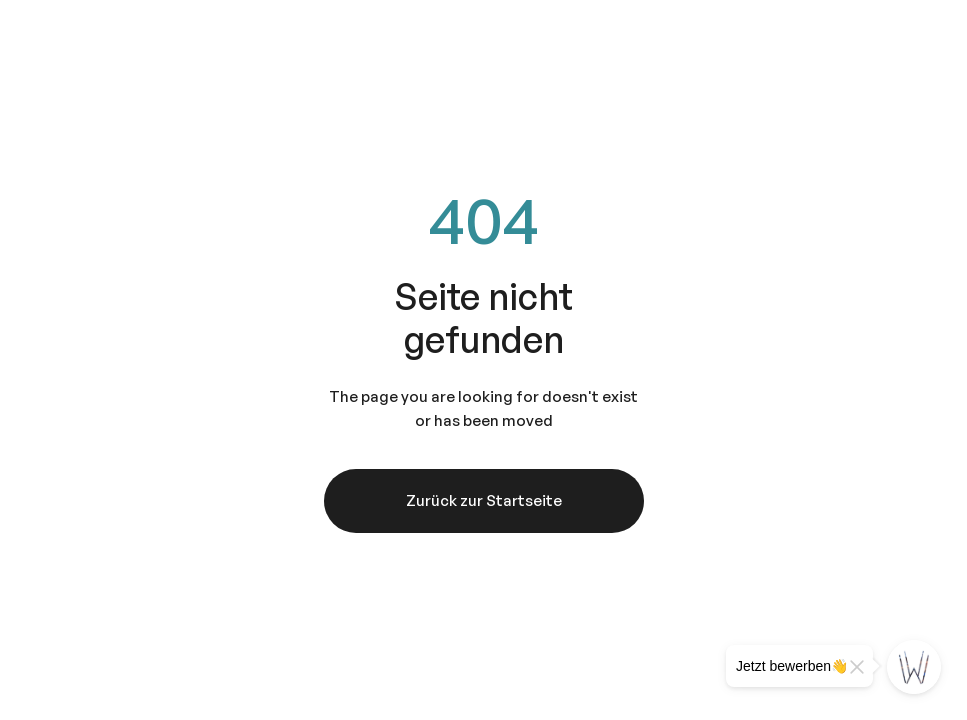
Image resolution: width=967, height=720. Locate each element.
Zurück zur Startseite (484, 500)
